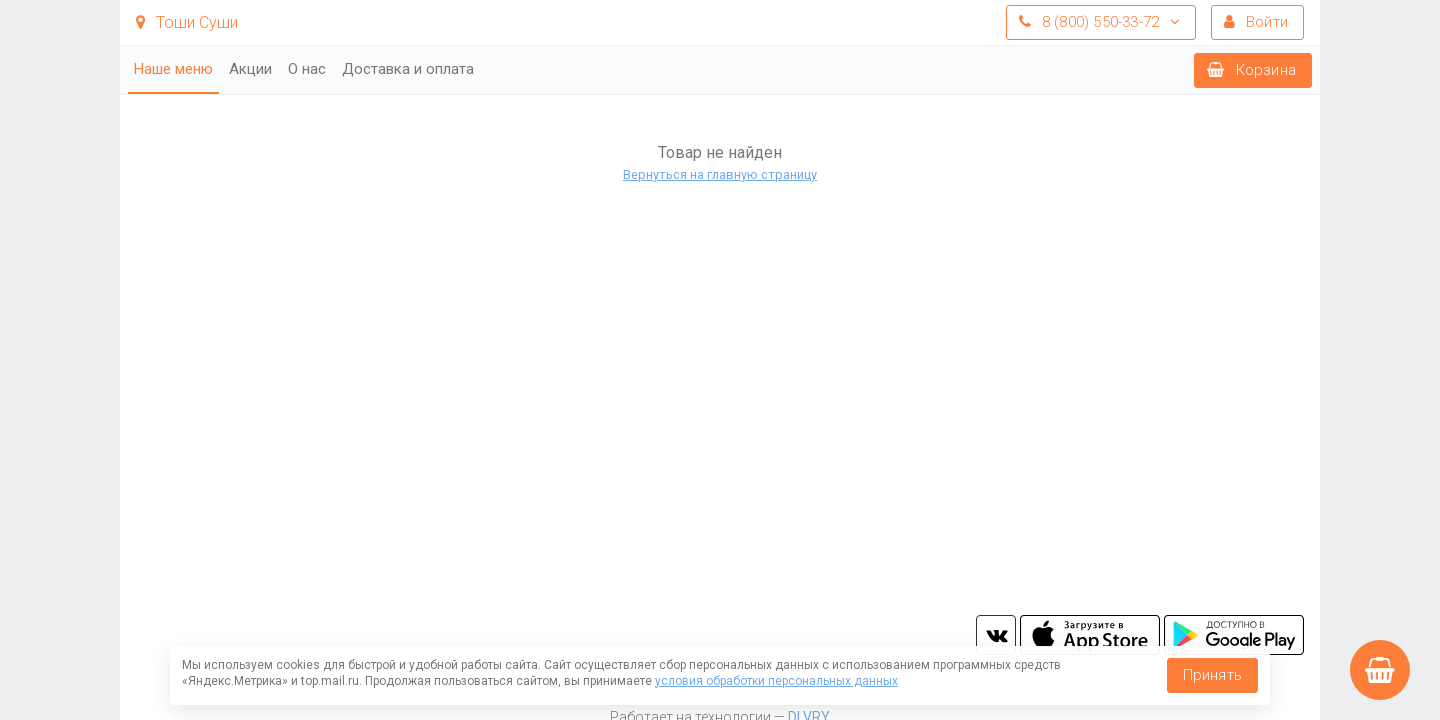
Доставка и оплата (408, 69)
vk (996, 635)
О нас (307, 69)
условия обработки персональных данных (776, 681)
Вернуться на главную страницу (720, 174)
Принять (1212, 675)
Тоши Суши (187, 22)
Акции (250, 69)
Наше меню (173, 69)
